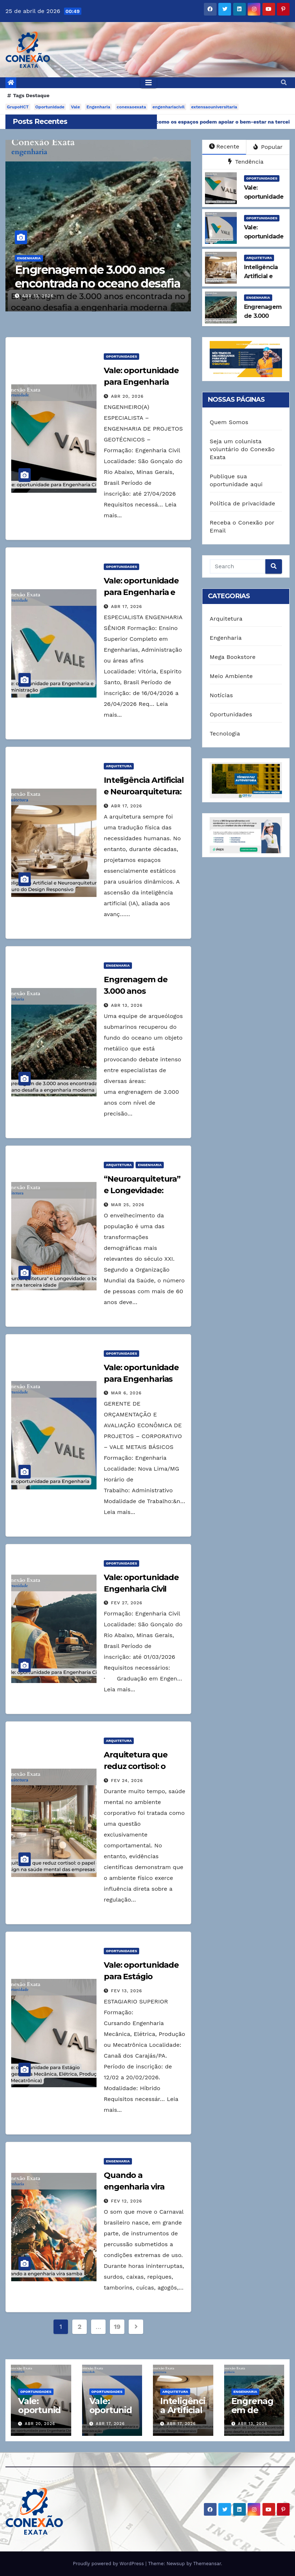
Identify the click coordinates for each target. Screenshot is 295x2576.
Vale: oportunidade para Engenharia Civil (141, 382)
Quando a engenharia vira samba (134, 2186)
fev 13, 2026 (126, 1990)
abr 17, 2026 (126, 606)
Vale (75, 106)
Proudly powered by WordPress (109, 2563)
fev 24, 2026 (127, 1780)
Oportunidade (50, 106)
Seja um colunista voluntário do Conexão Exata (242, 449)
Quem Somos (229, 422)
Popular (268, 146)
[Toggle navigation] (149, 82)
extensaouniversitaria (214, 106)
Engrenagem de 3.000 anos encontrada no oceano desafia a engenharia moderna (97, 284)
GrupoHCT (18, 106)
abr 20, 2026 (127, 396)
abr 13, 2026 (38, 295)
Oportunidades (261, 178)
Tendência (246, 161)
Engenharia (98, 106)
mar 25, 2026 (128, 1204)
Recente (224, 146)
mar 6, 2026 (126, 1392)
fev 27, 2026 (126, 1602)
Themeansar (207, 2563)
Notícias (221, 695)
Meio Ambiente (231, 676)
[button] (284, 82)
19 (117, 2326)
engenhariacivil (169, 106)
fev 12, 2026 (126, 2201)
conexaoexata (131, 106)
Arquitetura (259, 258)
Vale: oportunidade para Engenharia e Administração (141, 592)
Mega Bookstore (233, 656)
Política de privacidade (242, 503)
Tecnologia (225, 733)
